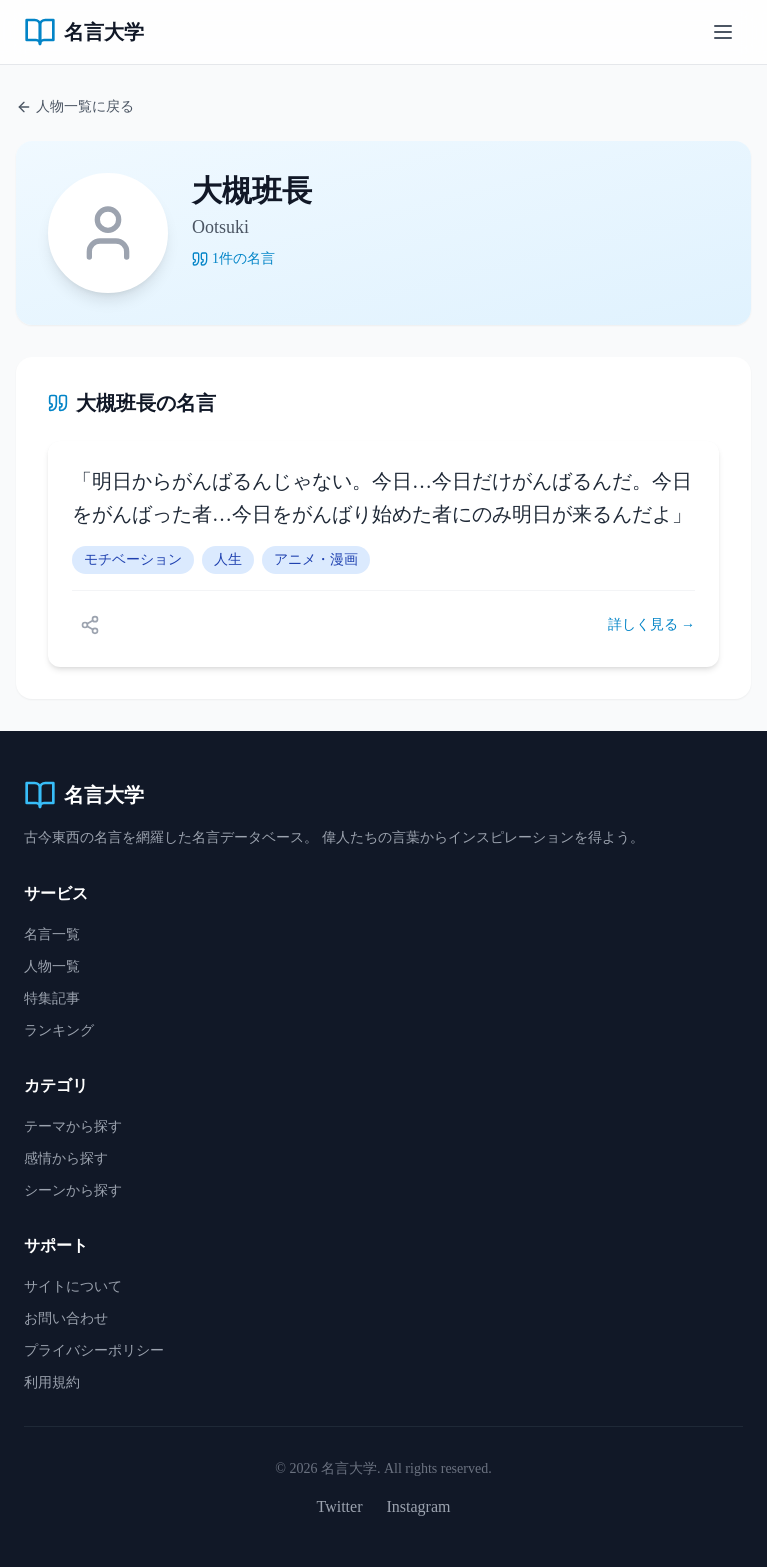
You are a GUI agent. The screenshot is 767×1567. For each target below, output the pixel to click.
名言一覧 (52, 934)
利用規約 (52, 1382)
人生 (228, 559)
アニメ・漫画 (316, 559)
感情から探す (66, 1158)
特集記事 (52, 998)
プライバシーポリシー (94, 1350)
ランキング (59, 1030)
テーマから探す (73, 1126)
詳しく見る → (652, 624)
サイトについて (73, 1286)
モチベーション (133, 559)
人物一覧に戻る (75, 107)
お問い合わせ (66, 1318)
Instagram (419, 1506)
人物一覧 (52, 966)
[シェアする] (90, 625)
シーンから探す (73, 1190)
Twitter (340, 1506)
